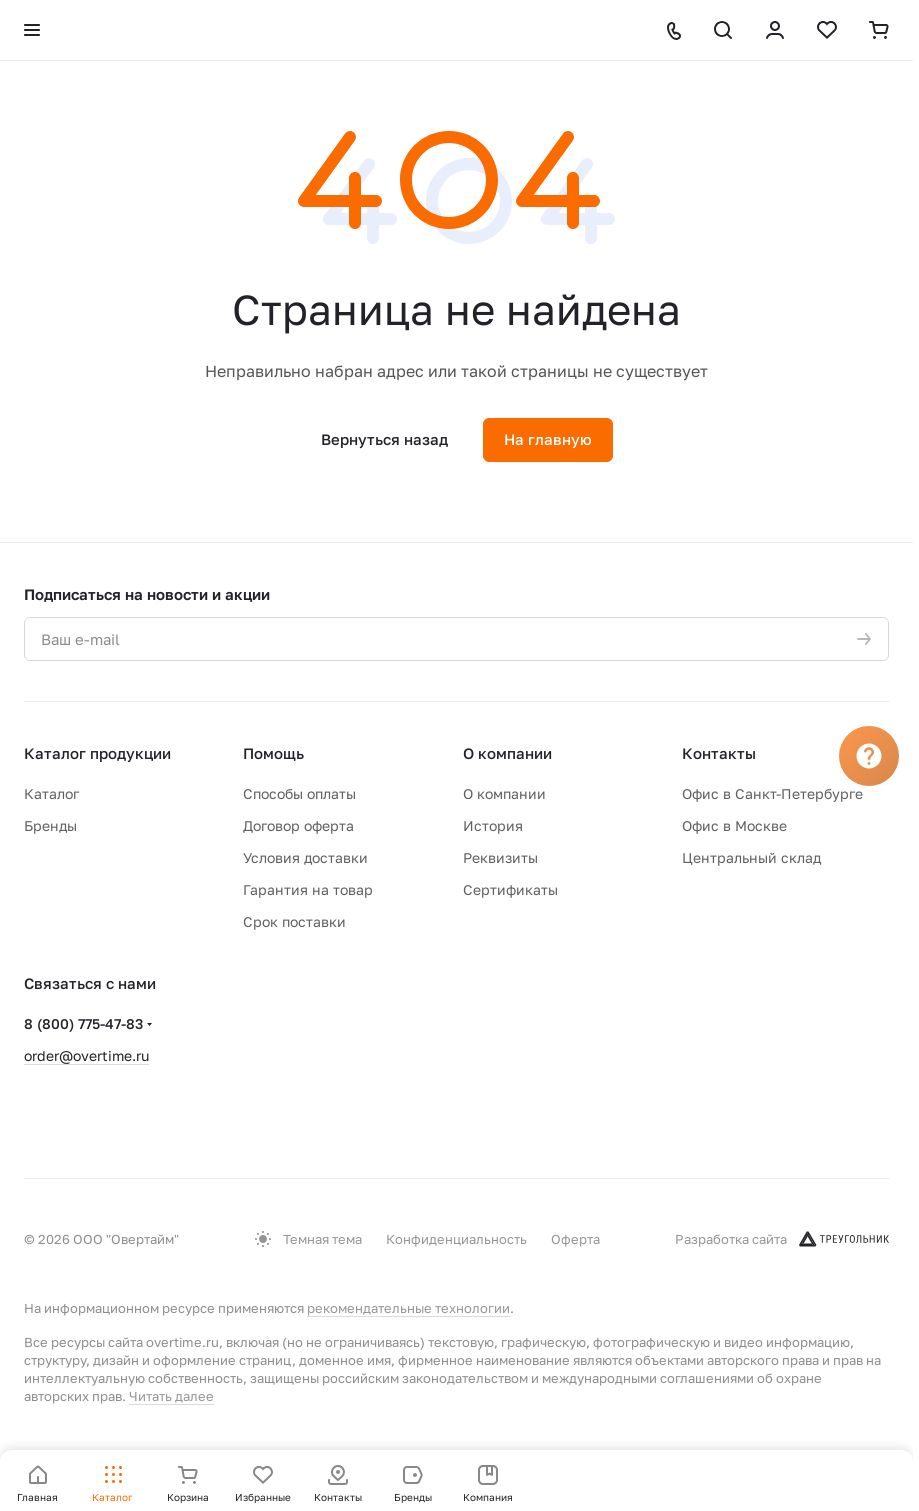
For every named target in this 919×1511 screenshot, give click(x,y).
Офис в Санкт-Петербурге (772, 793)
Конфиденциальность (456, 1239)
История (493, 825)
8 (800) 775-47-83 (83, 1023)
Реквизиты (500, 857)
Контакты (719, 753)
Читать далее (171, 1396)
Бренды (50, 825)
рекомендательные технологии (408, 1308)
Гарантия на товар (308, 889)
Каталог (51, 793)
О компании (507, 753)
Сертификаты (510, 889)
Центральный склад (751, 857)
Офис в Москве (734, 825)
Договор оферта (298, 825)
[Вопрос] (869, 756)
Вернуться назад (384, 439)
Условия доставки (305, 857)
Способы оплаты (299, 793)
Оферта (575, 1239)
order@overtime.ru (86, 1055)
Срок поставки (294, 921)
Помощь (273, 753)
